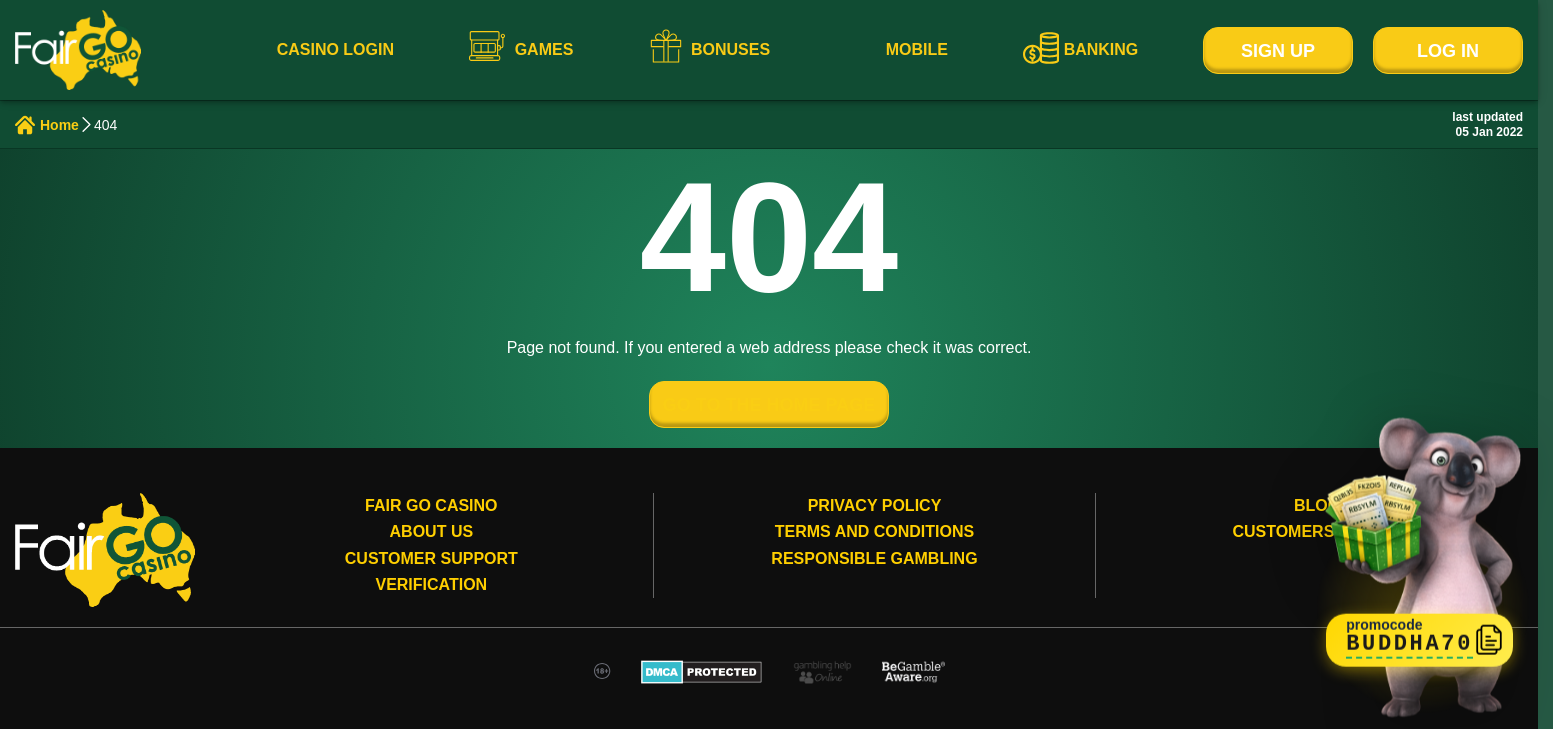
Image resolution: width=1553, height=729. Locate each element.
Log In (1448, 51)
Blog (1317, 505)
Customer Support (431, 558)
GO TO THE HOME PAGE (769, 405)
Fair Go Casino (431, 505)
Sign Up (1278, 51)
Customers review (1317, 531)
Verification (431, 584)
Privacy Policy (875, 505)
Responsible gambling (874, 558)
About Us (432, 531)
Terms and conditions (874, 531)
